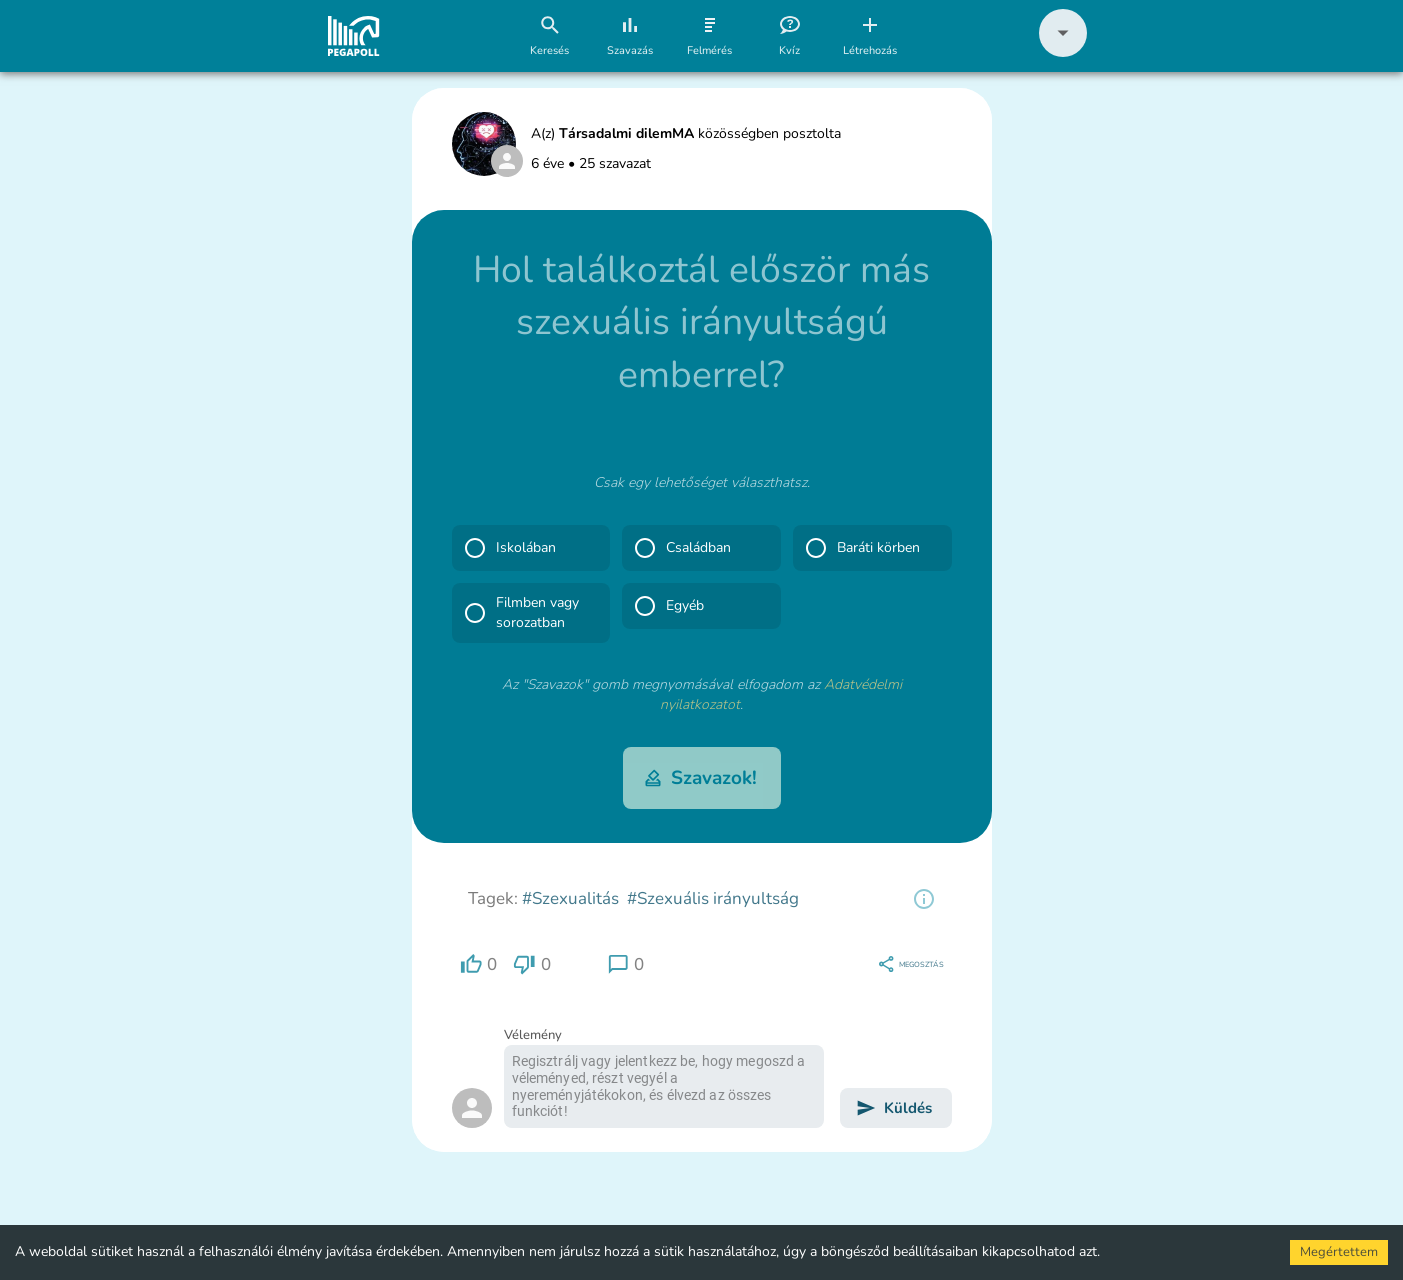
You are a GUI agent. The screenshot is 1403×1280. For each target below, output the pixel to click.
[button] (1063, 52)
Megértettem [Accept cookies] (1339, 1252)
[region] (924, 899)
